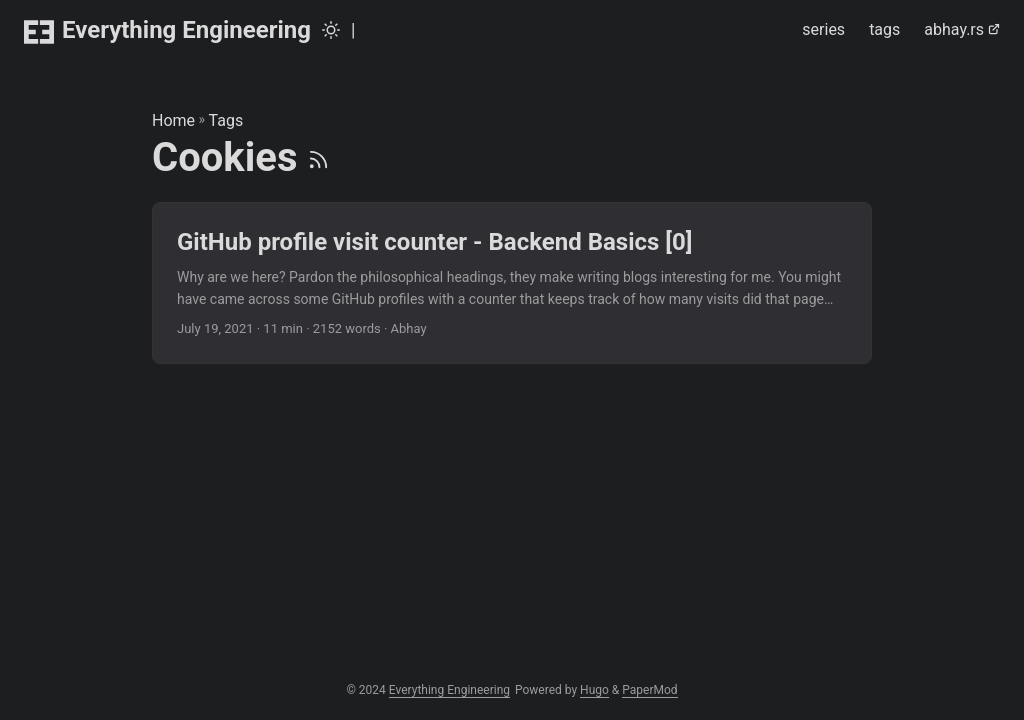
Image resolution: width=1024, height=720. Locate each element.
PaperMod (649, 690)
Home (173, 120)
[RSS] (318, 157)
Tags (226, 120)
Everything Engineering (167, 31)
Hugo (594, 690)
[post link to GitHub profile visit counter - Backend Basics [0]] (512, 283)
